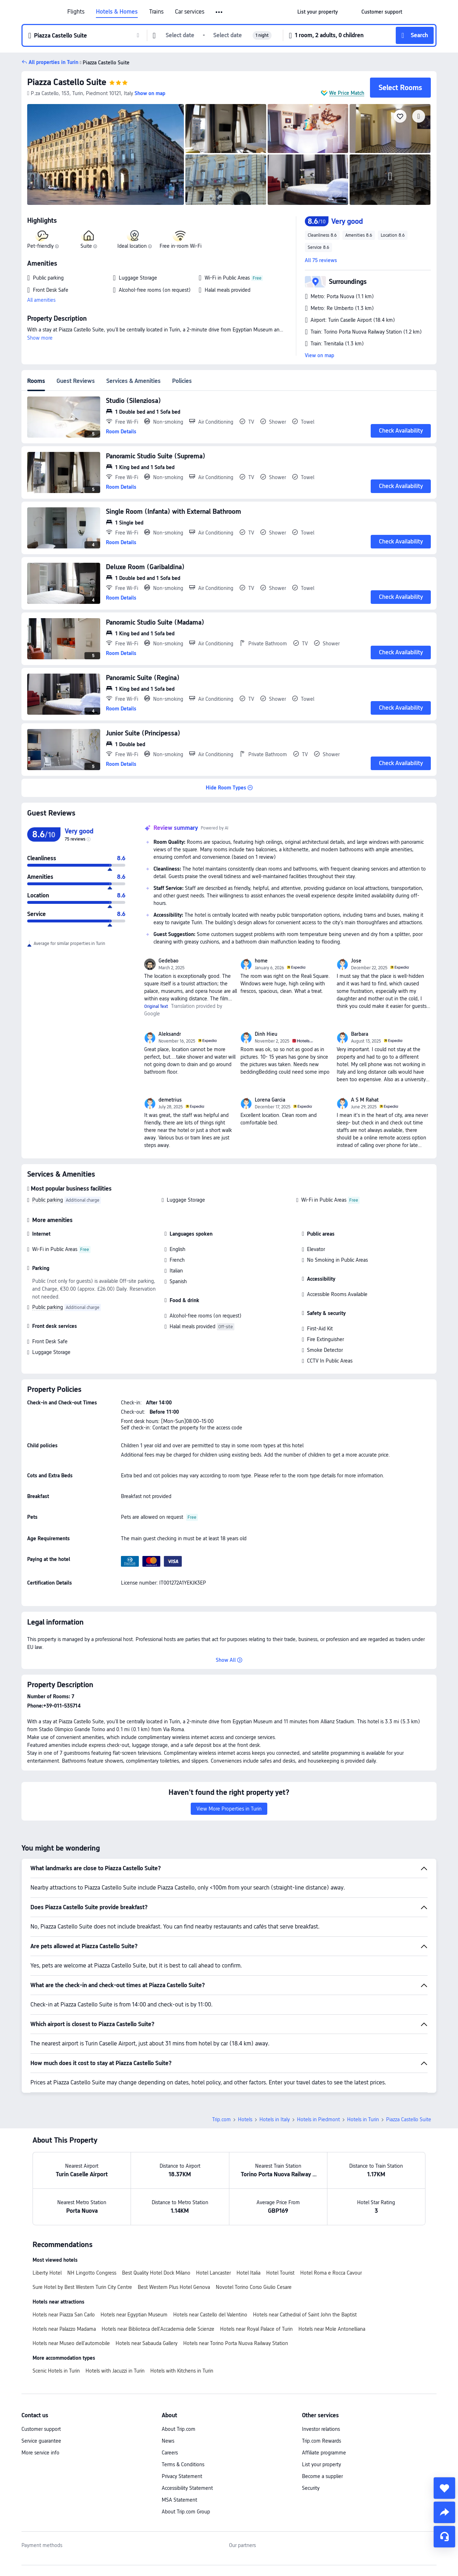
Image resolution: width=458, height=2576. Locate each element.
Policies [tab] (182, 381)
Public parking (47, 1200)
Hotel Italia (248, 2273)
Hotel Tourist (280, 2273)
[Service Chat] (444, 2536)
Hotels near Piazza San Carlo (64, 2315)
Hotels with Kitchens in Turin (181, 2371)
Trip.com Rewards (321, 2441)
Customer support (41, 2429)
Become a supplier (322, 2476)
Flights (75, 12)
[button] (219, 12)
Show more (40, 338)
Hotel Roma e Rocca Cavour (331, 2273)
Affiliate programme (324, 2453)
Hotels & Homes (117, 12)
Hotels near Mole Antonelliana (331, 2329)
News (168, 2441)
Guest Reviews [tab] (76, 381)
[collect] (444, 2488)
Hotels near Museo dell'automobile (71, 2343)
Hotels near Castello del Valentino (210, 2315)
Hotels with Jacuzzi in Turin (115, 2371)
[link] (317, 12)
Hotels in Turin (363, 2119)
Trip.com (221, 2119)
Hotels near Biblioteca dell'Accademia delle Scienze (158, 2329)
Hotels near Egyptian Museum (134, 2315)
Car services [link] (189, 12)
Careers (170, 2453)
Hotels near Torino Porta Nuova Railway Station (235, 2343)
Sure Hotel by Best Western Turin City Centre (82, 2287)
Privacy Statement (182, 2476)
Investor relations (321, 2429)
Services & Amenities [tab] (133, 381)
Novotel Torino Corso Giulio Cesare (254, 2287)
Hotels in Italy (274, 2119)
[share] (444, 2512)
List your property (321, 2464)
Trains (156, 12)
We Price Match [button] (346, 93)
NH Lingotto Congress (91, 2273)
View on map (319, 355)
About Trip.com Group (186, 2512)
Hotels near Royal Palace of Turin (256, 2329)
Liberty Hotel (47, 2273)
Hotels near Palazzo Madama (64, 2329)
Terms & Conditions (183, 2464)
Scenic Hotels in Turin (56, 2371)
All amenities (41, 300)
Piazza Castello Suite (66, 82)
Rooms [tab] (36, 381)
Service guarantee (41, 2441)
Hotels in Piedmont (318, 2119)
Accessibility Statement (187, 2488)
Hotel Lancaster (213, 2273)
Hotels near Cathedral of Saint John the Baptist (305, 2315)
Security (311, 2488)
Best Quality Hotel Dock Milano (156, 2273)
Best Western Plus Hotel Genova (174, 2287)
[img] (105, 154)
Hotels (245, 2119)
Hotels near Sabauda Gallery (146, 2343)
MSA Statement (179, 2500)
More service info (40, 2453)
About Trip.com (178, 2429)
